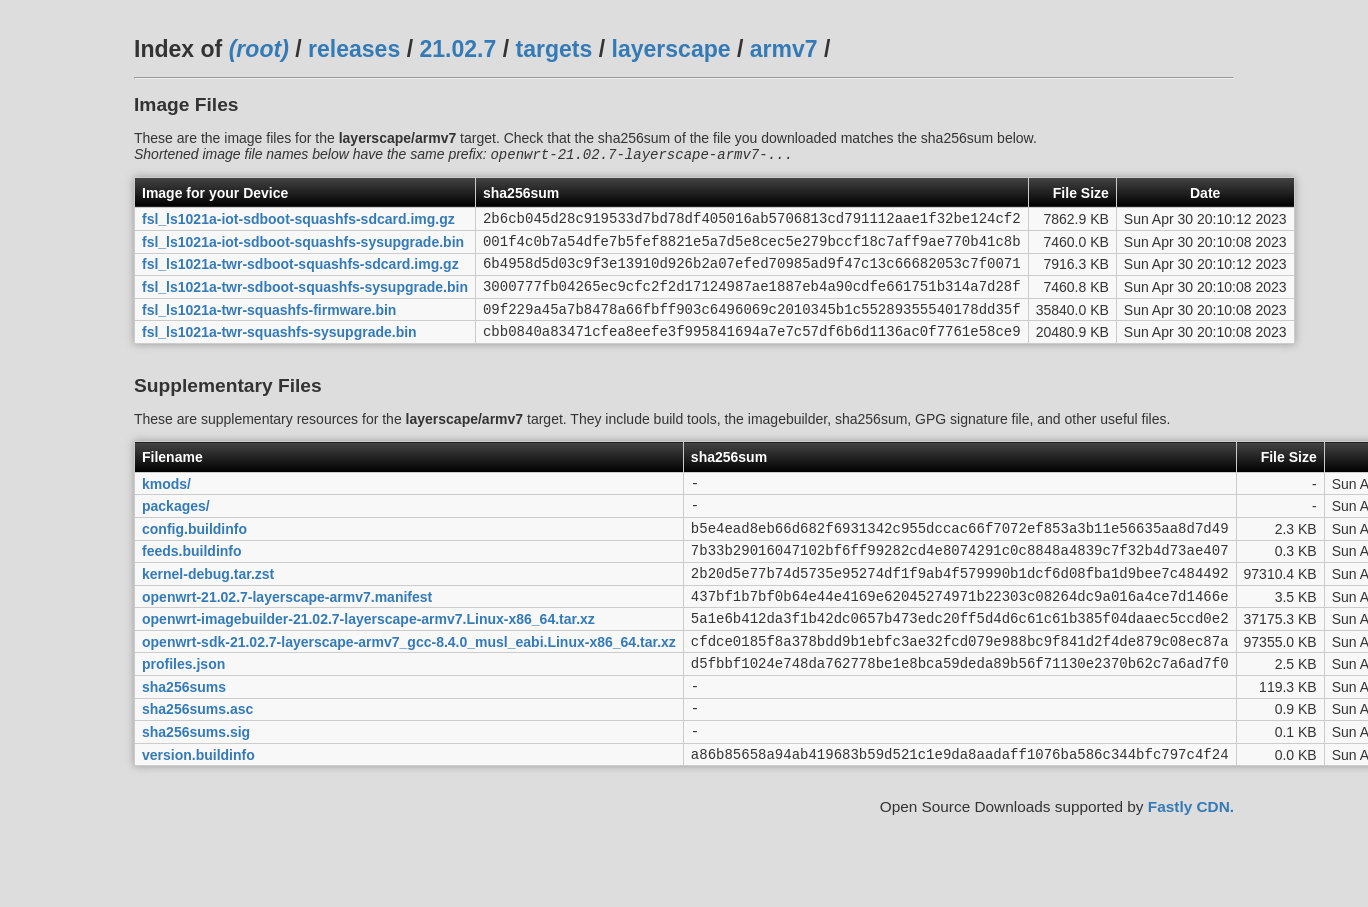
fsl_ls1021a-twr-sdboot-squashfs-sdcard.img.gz (300, 274)
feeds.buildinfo (192, 582)
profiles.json (183, 710)
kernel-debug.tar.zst (208, 607)
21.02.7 (457, 49)
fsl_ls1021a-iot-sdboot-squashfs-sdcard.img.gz (298, 223)
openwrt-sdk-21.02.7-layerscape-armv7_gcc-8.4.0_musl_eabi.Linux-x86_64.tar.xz (409, 684)
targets (553, 49)
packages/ (176, 531)
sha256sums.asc (197, 761)
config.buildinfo (194, 556)
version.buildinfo (198, 812)
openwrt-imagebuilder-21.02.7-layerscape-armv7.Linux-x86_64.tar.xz (368, 659)
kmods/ (166, 505)
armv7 (784, 49)
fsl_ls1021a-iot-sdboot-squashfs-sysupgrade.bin (303, 248)
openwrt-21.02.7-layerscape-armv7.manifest (287, 633)
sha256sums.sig (196, 787)
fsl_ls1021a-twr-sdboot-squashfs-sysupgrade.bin (305, 300)
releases (354, 49)
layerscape (671, 49)
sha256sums (184, 735)
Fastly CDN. (1191, 865)
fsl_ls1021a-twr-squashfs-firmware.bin (269, 325)
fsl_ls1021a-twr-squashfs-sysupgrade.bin (279, 351)
